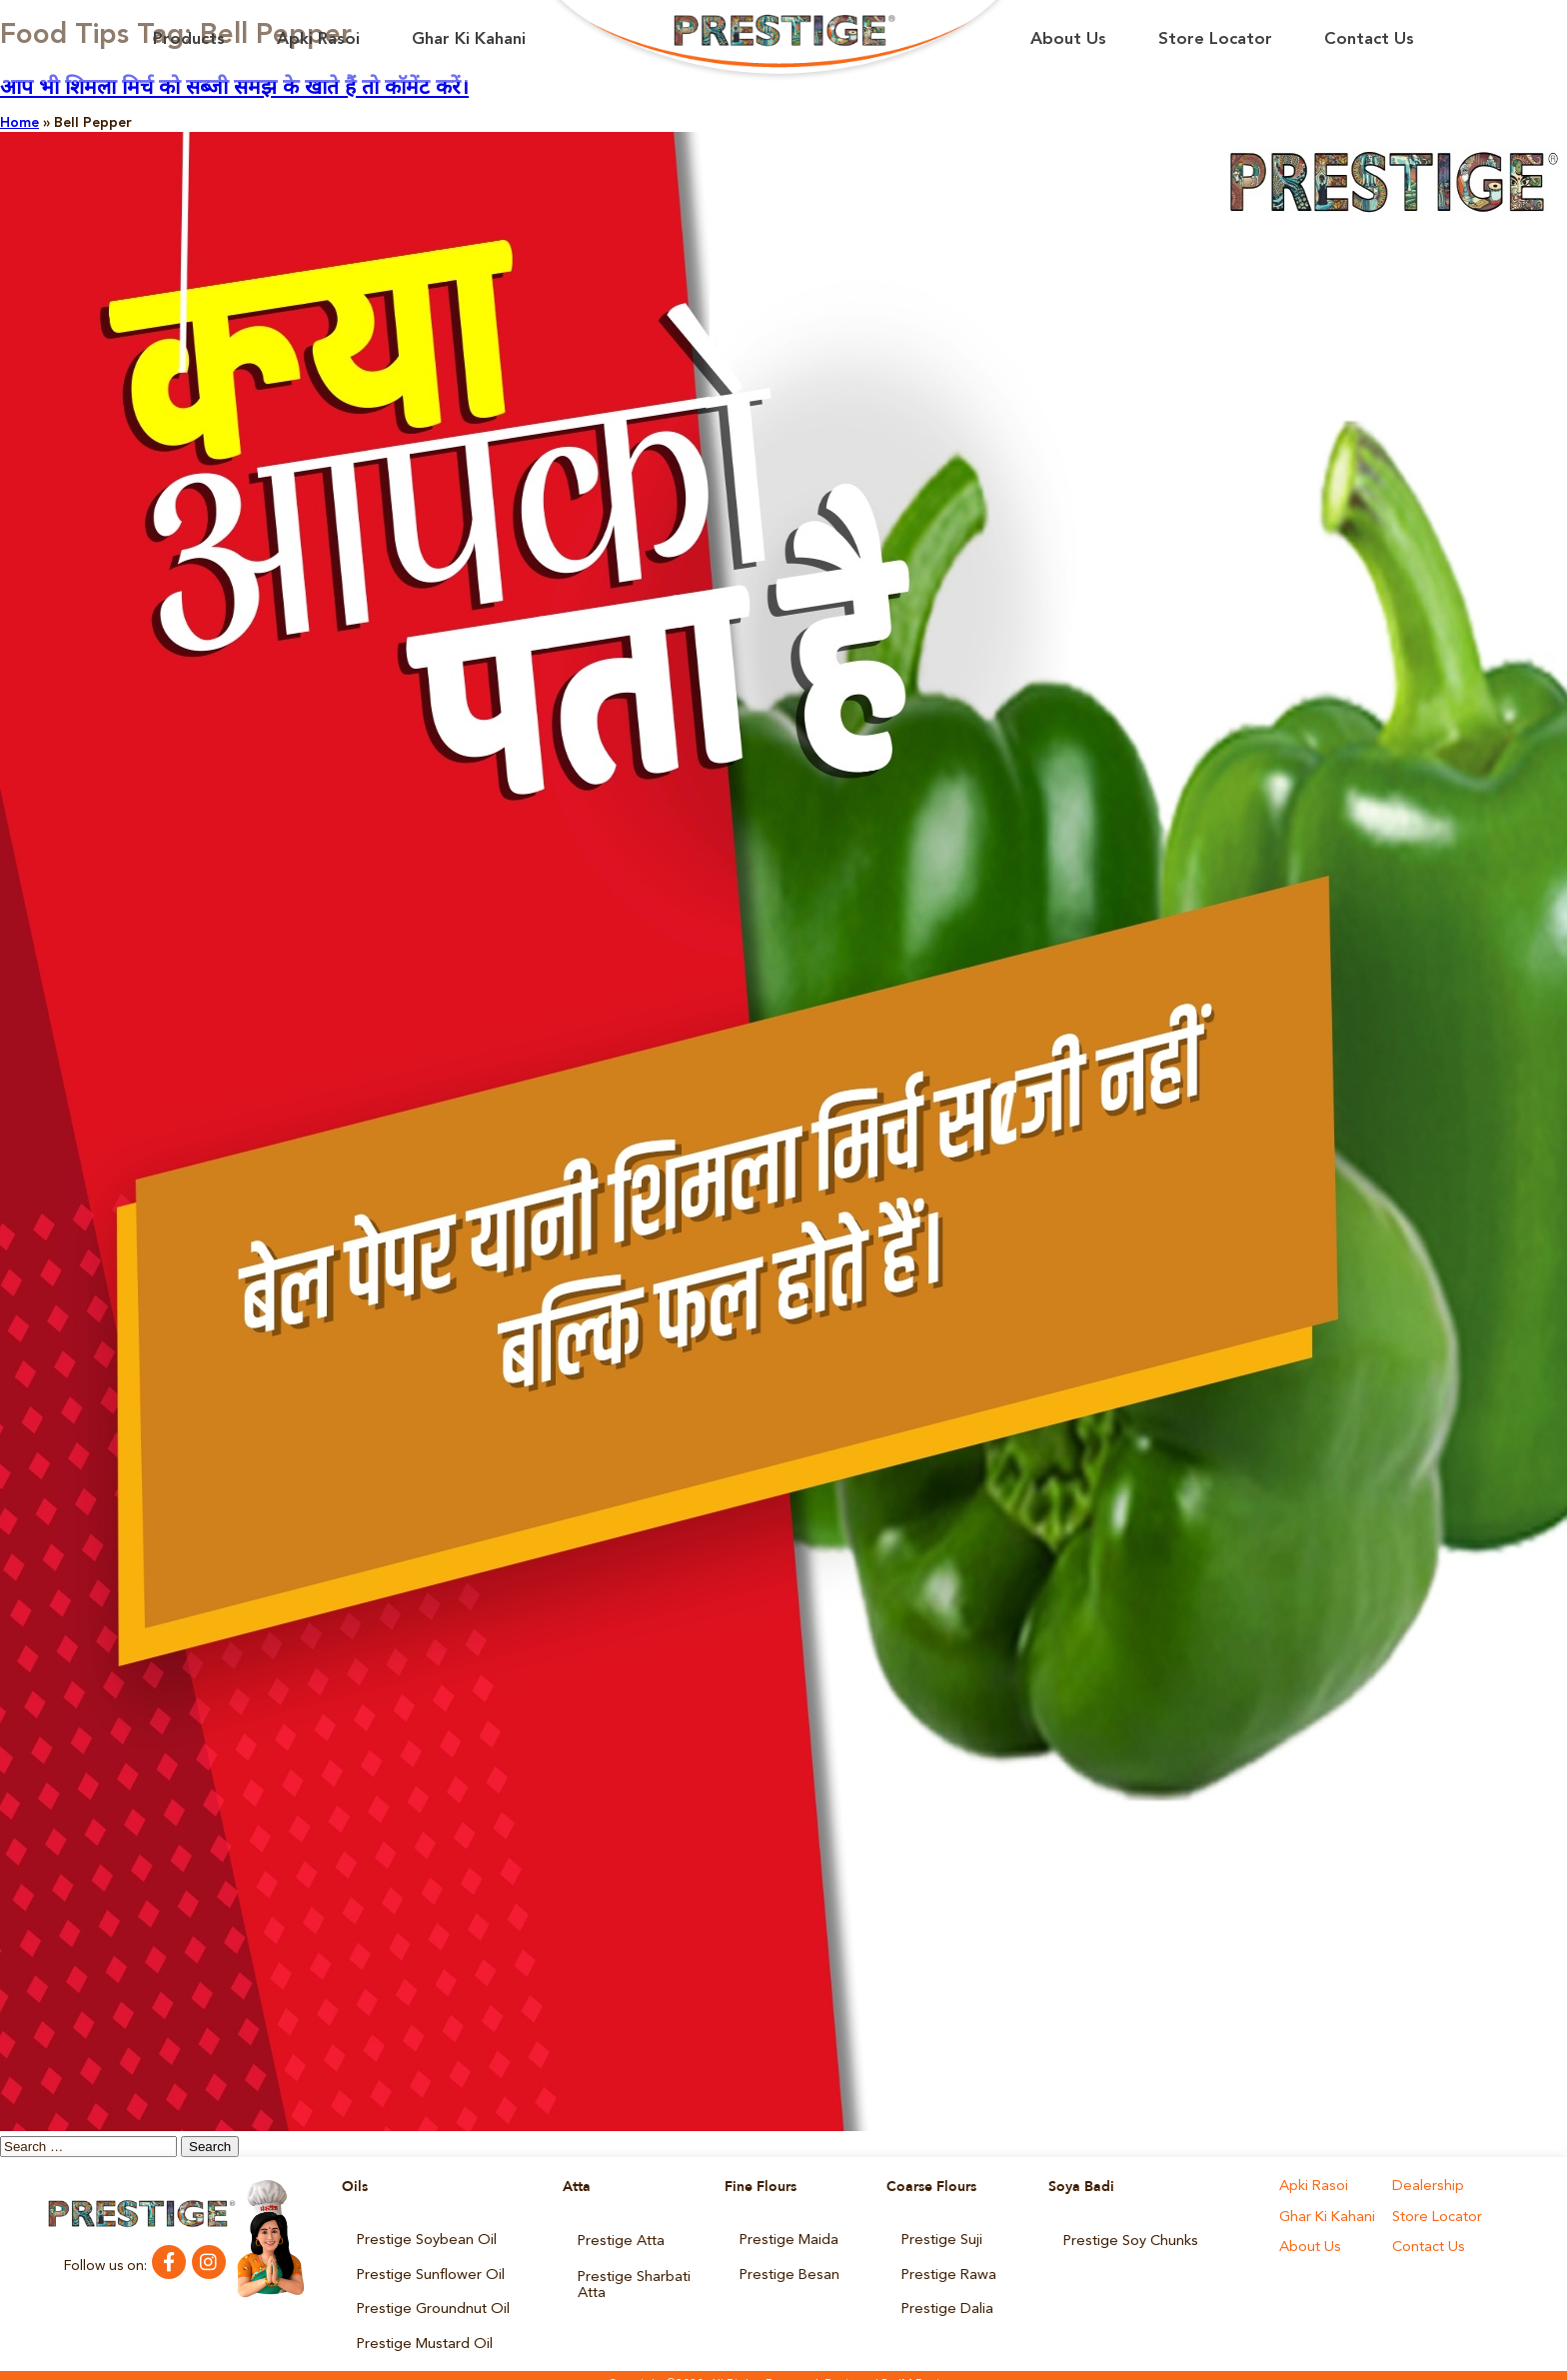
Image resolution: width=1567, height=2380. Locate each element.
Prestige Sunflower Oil (428, 2269)
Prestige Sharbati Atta (633, 2276)
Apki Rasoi (318, 39)
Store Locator (1215, 39)
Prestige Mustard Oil (422, 2329)
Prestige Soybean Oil (424, 2239)
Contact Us (1369, 39)
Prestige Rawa (946, 2269)
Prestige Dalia (945, 2299)
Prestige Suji (940, 2239)
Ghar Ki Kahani (469, 39)
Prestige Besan (787, 2269)
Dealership (1426, 2187)
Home (19, 123)
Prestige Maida (787, 2239)
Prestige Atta (620, 2239)
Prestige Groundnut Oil (431, 2299)
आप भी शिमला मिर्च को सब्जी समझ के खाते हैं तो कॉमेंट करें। (234, 88)
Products (189, 39)
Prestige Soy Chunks (1128, 2239)
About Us (1068, 39)
